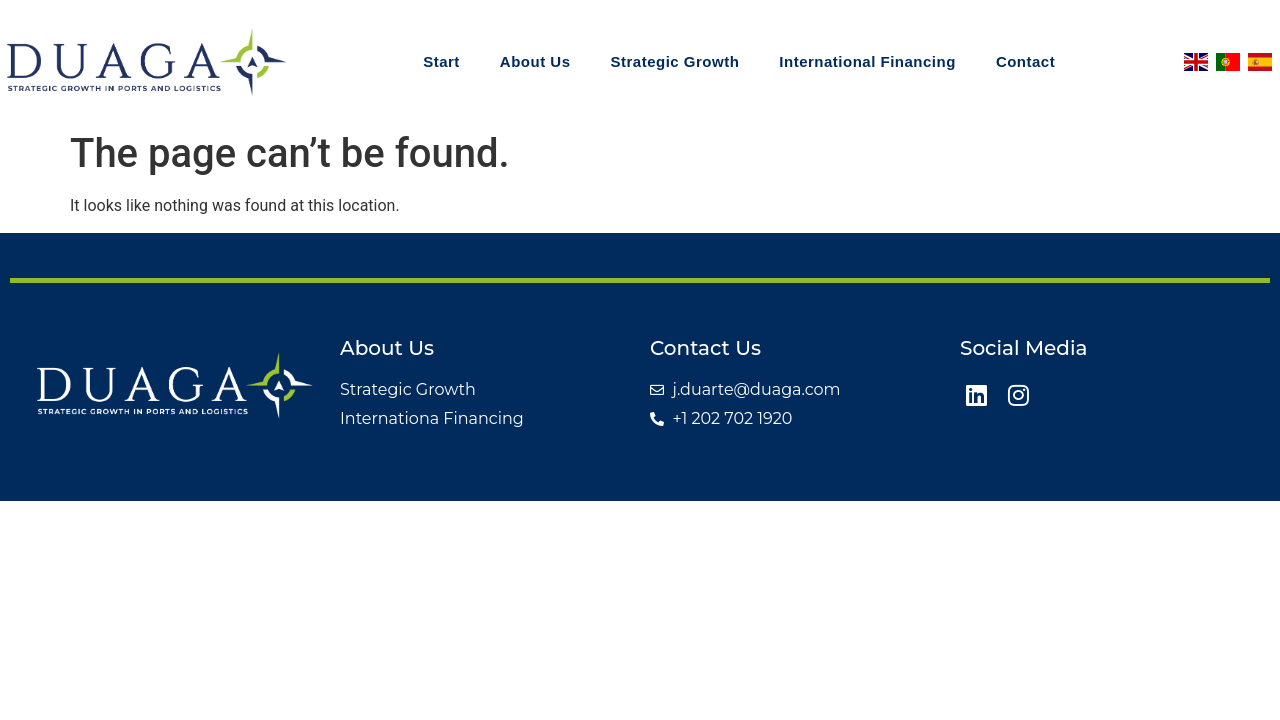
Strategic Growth (655, 61)
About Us (515, 61)
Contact (1005, 61)
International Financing (847, 61)
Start (421, 61)
